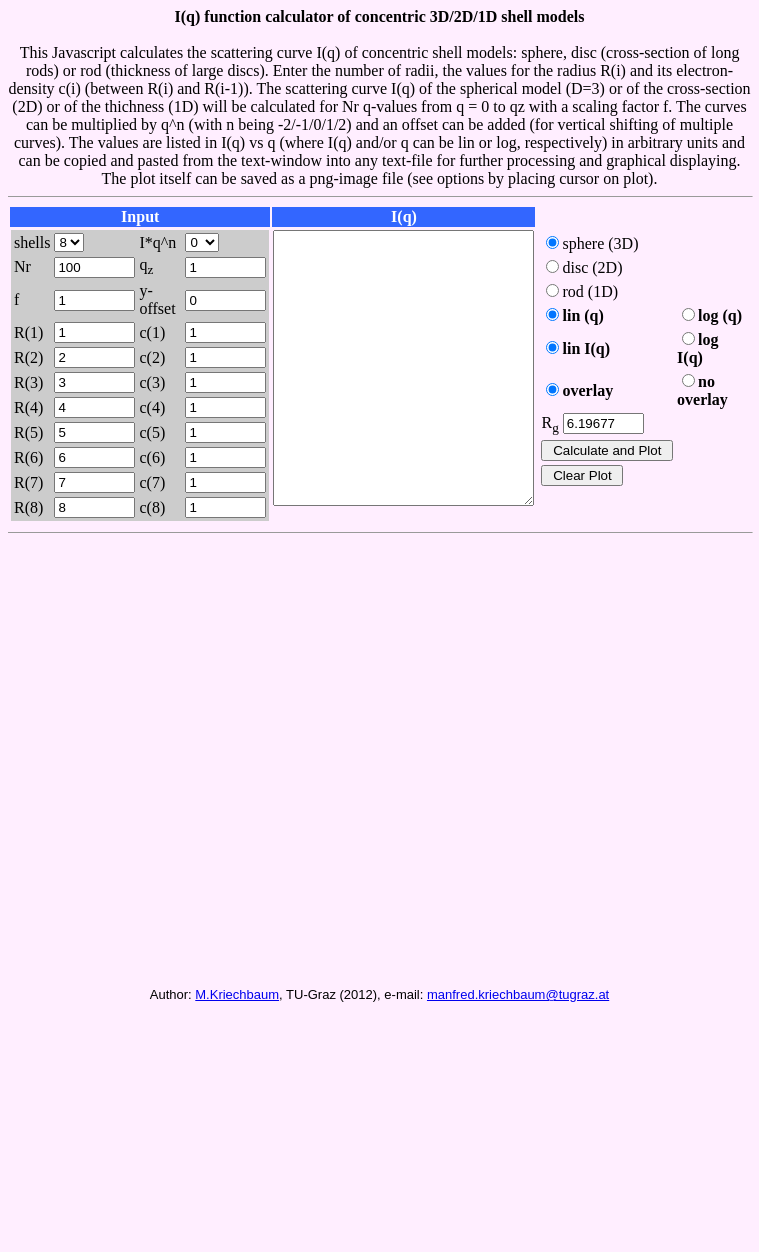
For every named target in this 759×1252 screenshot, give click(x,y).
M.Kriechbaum (237, 1033)
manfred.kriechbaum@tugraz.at (518, 1033)
